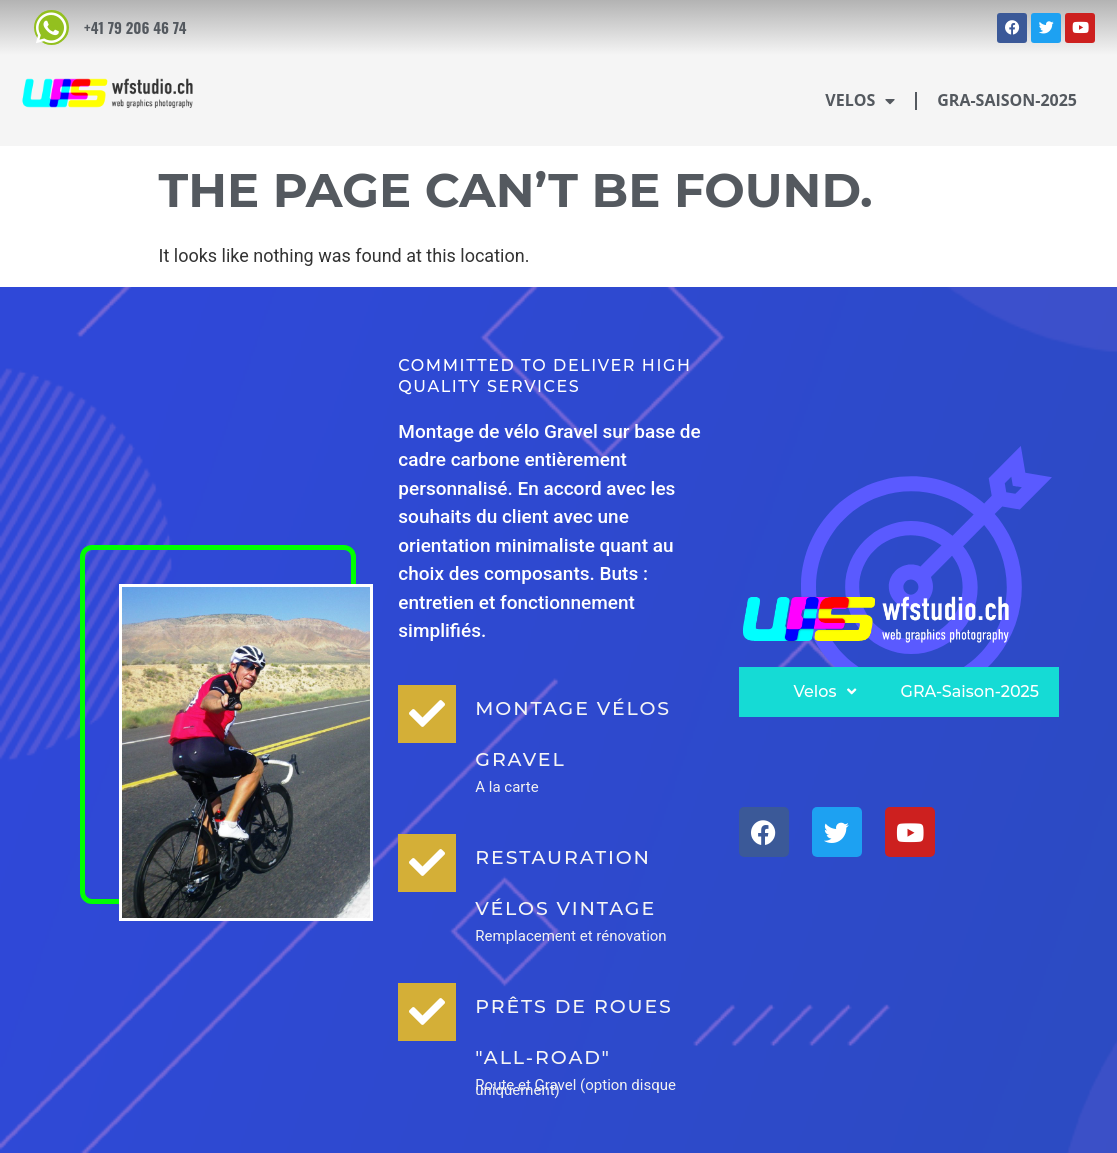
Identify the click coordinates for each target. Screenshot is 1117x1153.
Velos (860, 101)
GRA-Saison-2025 (1007, 100)
